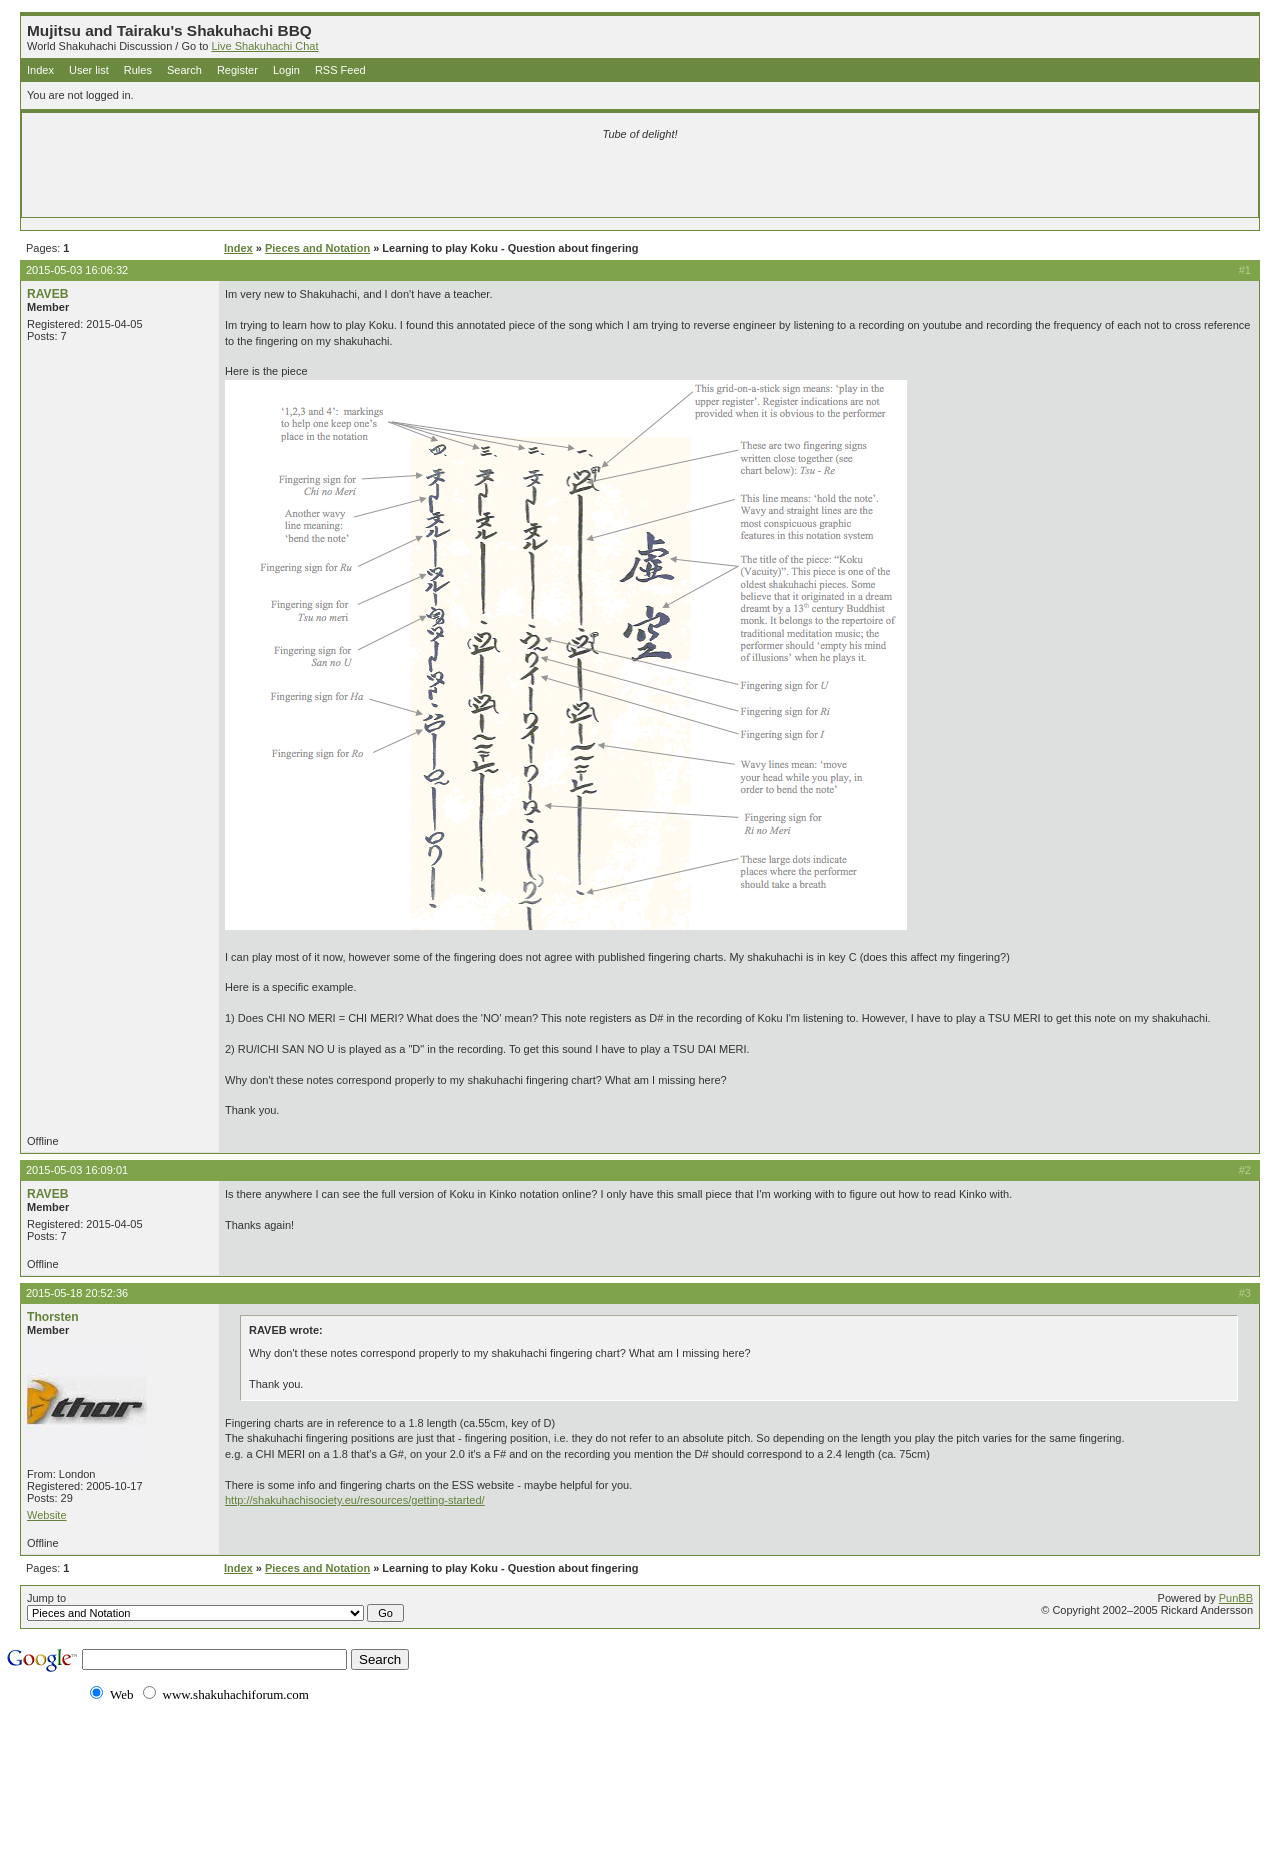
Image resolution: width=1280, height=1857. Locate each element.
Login (286, 70)
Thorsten (53, 1317)
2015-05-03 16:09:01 (77, 1170)
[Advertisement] (404, 182)
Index (40, 70)
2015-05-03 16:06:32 (77, 270)
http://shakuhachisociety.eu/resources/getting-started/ (355, 1500)
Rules (138, 70)
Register (237, 70)
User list (89, 70)
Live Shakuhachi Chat (264, 46)
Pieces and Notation (317, 248)
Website (47, 1515)
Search (184, 70)
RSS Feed (340, 70)
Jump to (215, 1607)
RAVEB (47, 294)
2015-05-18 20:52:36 (77, 1293)
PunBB (1236, 1598)
